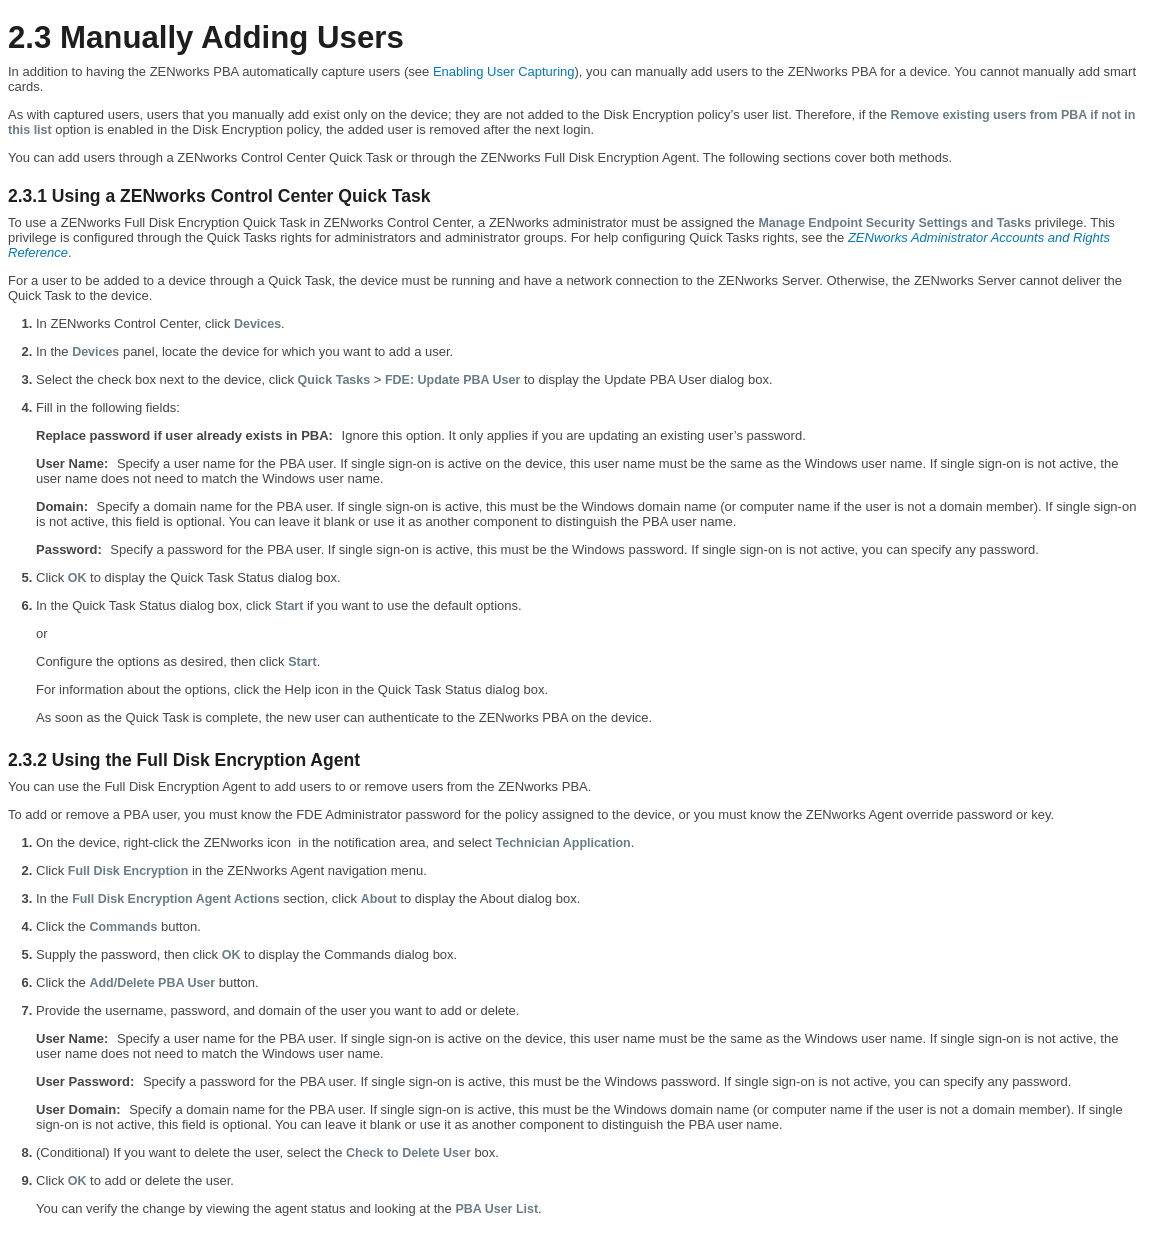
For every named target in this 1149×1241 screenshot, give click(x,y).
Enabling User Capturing (504, 71)
